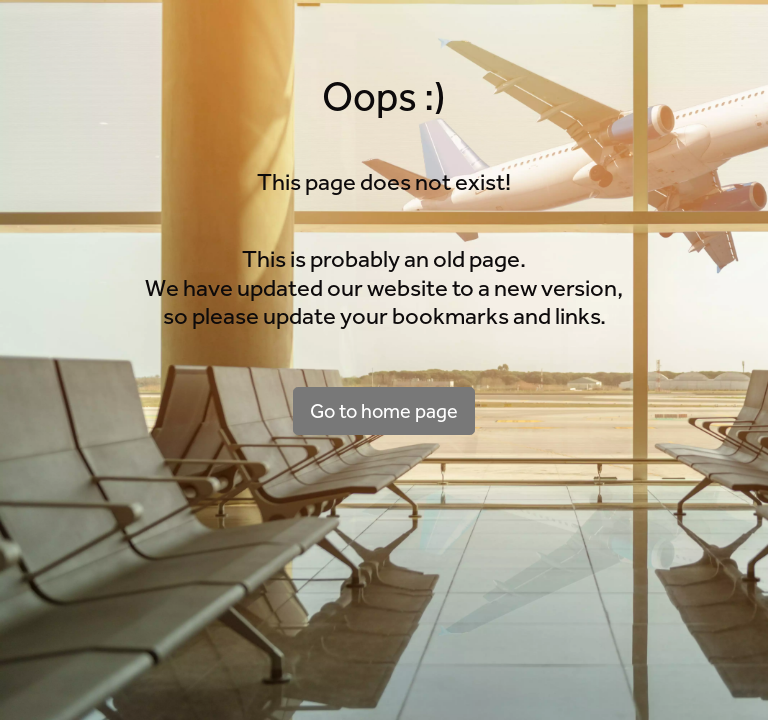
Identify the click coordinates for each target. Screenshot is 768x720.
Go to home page (384, 411)
